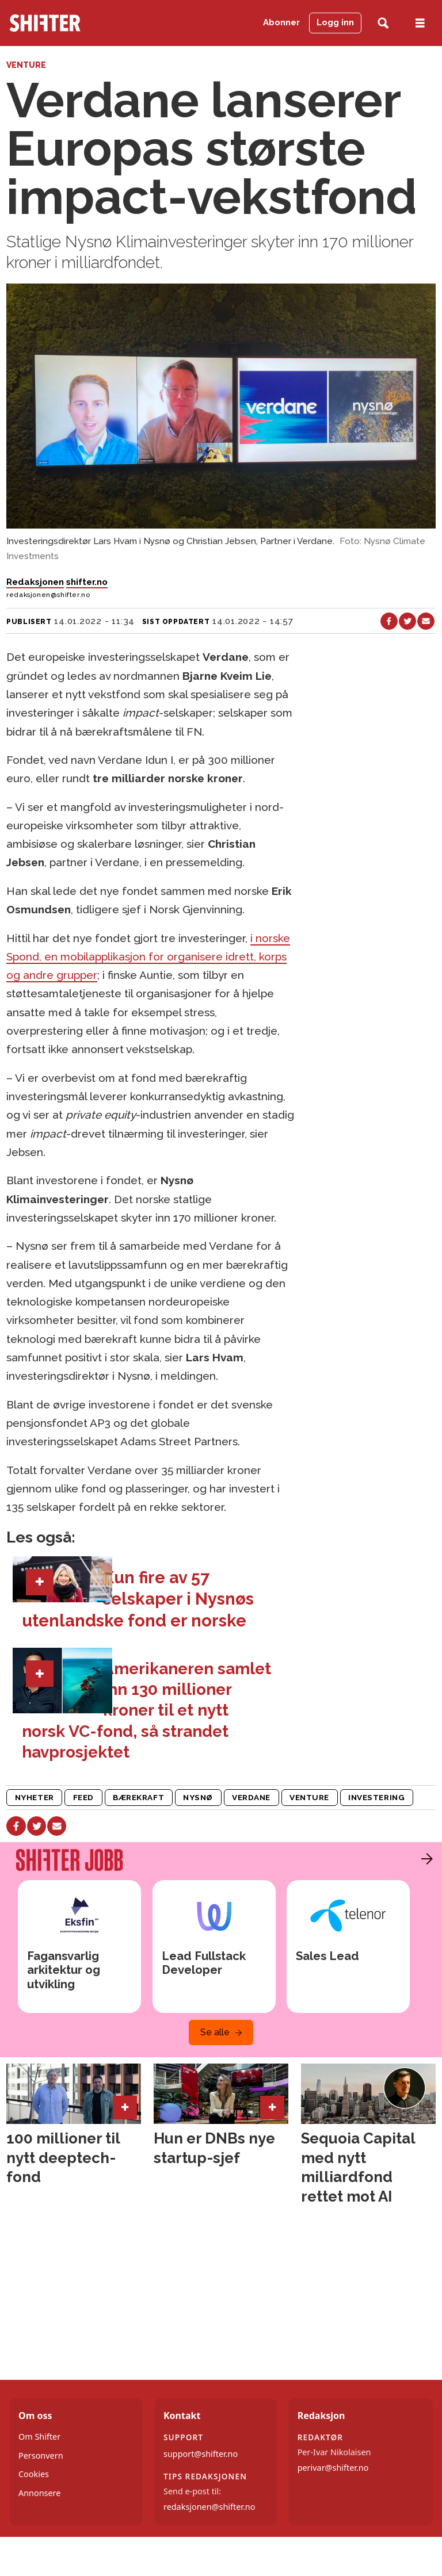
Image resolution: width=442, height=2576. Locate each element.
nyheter (34, 1797)
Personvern (40, 2455)
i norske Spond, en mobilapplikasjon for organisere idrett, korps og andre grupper (148, 957)
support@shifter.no (200, 2453)
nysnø (198, 1797)
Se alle (215, 2032)
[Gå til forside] (45, 23)
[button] (424, 1858)
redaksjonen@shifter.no (209, 2506)
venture (309, 1797)
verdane (251, 1797)
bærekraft (138, 1797)
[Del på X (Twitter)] (407, 621)
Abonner (281, 22)
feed (83, 1797)
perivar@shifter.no (333, 2467)
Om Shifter (39, 2436)
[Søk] (383, 23)
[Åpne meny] (420, 23)
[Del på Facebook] (389, 621)
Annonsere (39, 2492)
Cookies (33, 2473)
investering (376, 1797)
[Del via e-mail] (426, 621)
